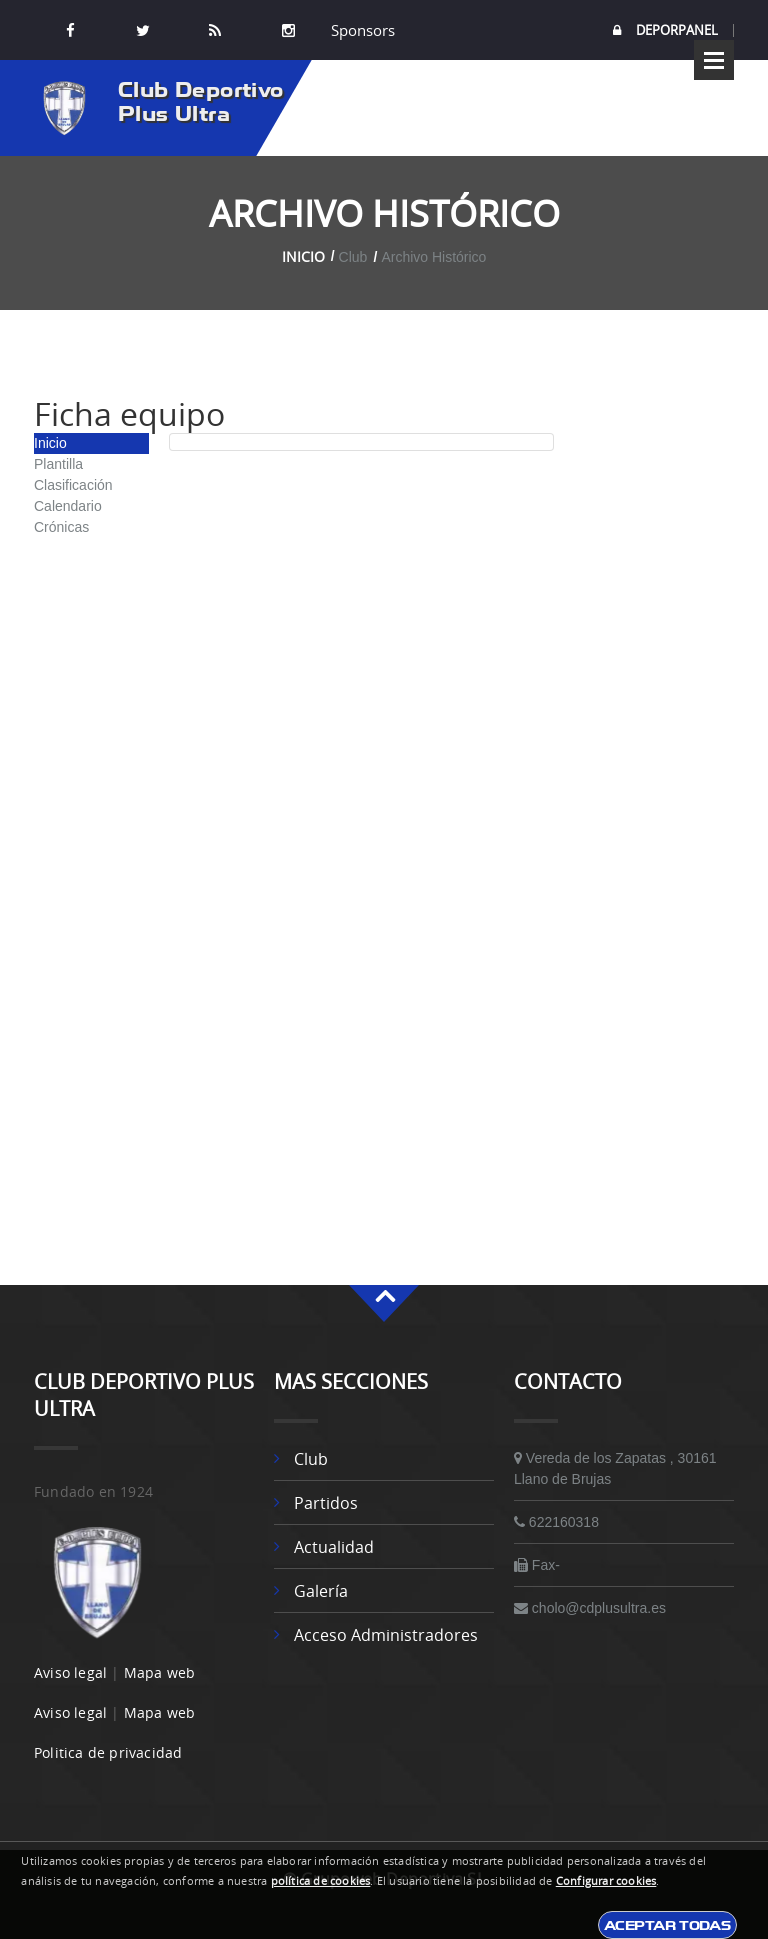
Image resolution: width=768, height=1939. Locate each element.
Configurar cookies (606, 1881)
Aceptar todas (667, 1925)
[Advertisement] (654, 695)
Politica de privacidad (108, 1752)
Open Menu (714, 60)
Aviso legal (70, 1672)
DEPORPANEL (665, 30)
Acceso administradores (386, 1635)
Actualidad (334, 1547)
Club (311, 1459)
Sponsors (361, 30)
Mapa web (160, 1672)
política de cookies (321, 1881)
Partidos (326, 1503)
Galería (321, 1591)
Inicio (303, 256)
